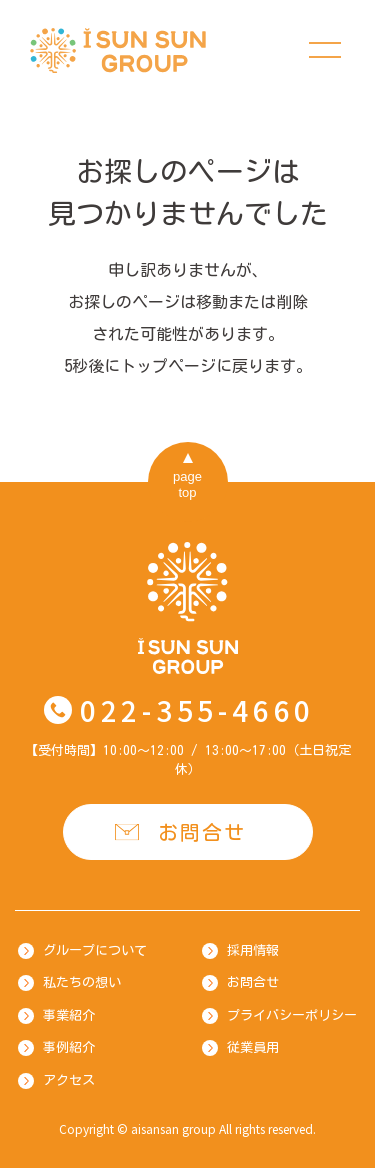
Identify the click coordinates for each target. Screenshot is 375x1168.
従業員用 (253, 1047)
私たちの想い (82, 982)
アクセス (69, 1080)
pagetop (187, 484)
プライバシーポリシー (292, 1015)
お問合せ (202, 832)
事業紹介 (69, 1015)
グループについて (95, 950)
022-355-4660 (197, 710)
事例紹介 (69, 1047)
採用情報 (253, 950)
